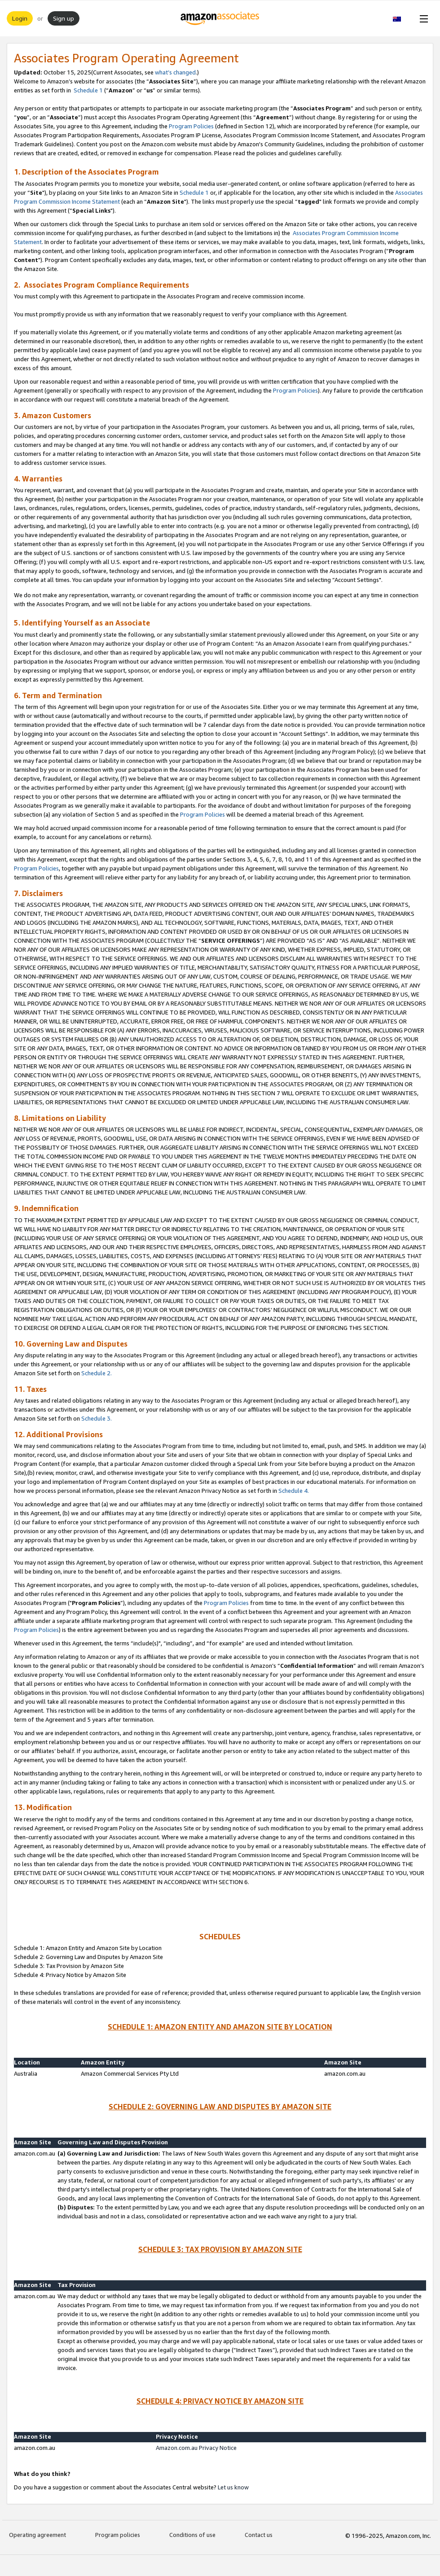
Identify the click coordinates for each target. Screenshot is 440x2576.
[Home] (220, 18)
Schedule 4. (293, 1490)
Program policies (117, 2534)
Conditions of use (192, 2534)
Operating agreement (37, 2534)
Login (19, 18)
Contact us (259, 2534)
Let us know (233, 2487)
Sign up (63, 18)
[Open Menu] (422, 18)
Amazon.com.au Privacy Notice (196, 2447)
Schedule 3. (96, 1418)
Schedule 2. (96, 1373)
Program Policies (191, 126)
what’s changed (175, 72)
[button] (401, 18)
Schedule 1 (87, 90)
